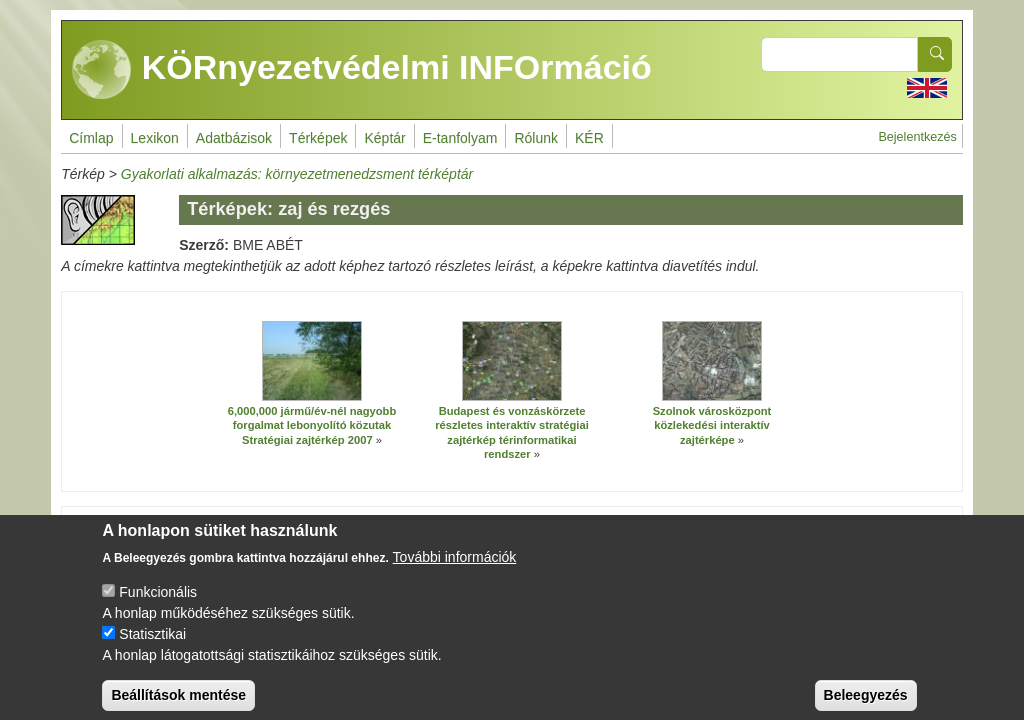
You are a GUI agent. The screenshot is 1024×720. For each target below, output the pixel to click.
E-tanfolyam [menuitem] (460, 138)
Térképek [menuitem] (318, 138)
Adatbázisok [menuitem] (234, 138)
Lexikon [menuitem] (155, 138)
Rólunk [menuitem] (536, 138)
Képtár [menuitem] (384, 138)
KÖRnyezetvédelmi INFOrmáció (362, 70)
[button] (312, 361)
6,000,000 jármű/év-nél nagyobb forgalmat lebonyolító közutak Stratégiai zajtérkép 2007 (312, 425)
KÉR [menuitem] (589, 138)
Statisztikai (152, 649)
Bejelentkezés (917, 137)
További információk (455, 572)
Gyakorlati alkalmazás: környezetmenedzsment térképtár (297, 174)
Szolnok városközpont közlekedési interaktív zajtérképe (712, 425)
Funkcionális (158, 607)
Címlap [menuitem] (91, 138)
